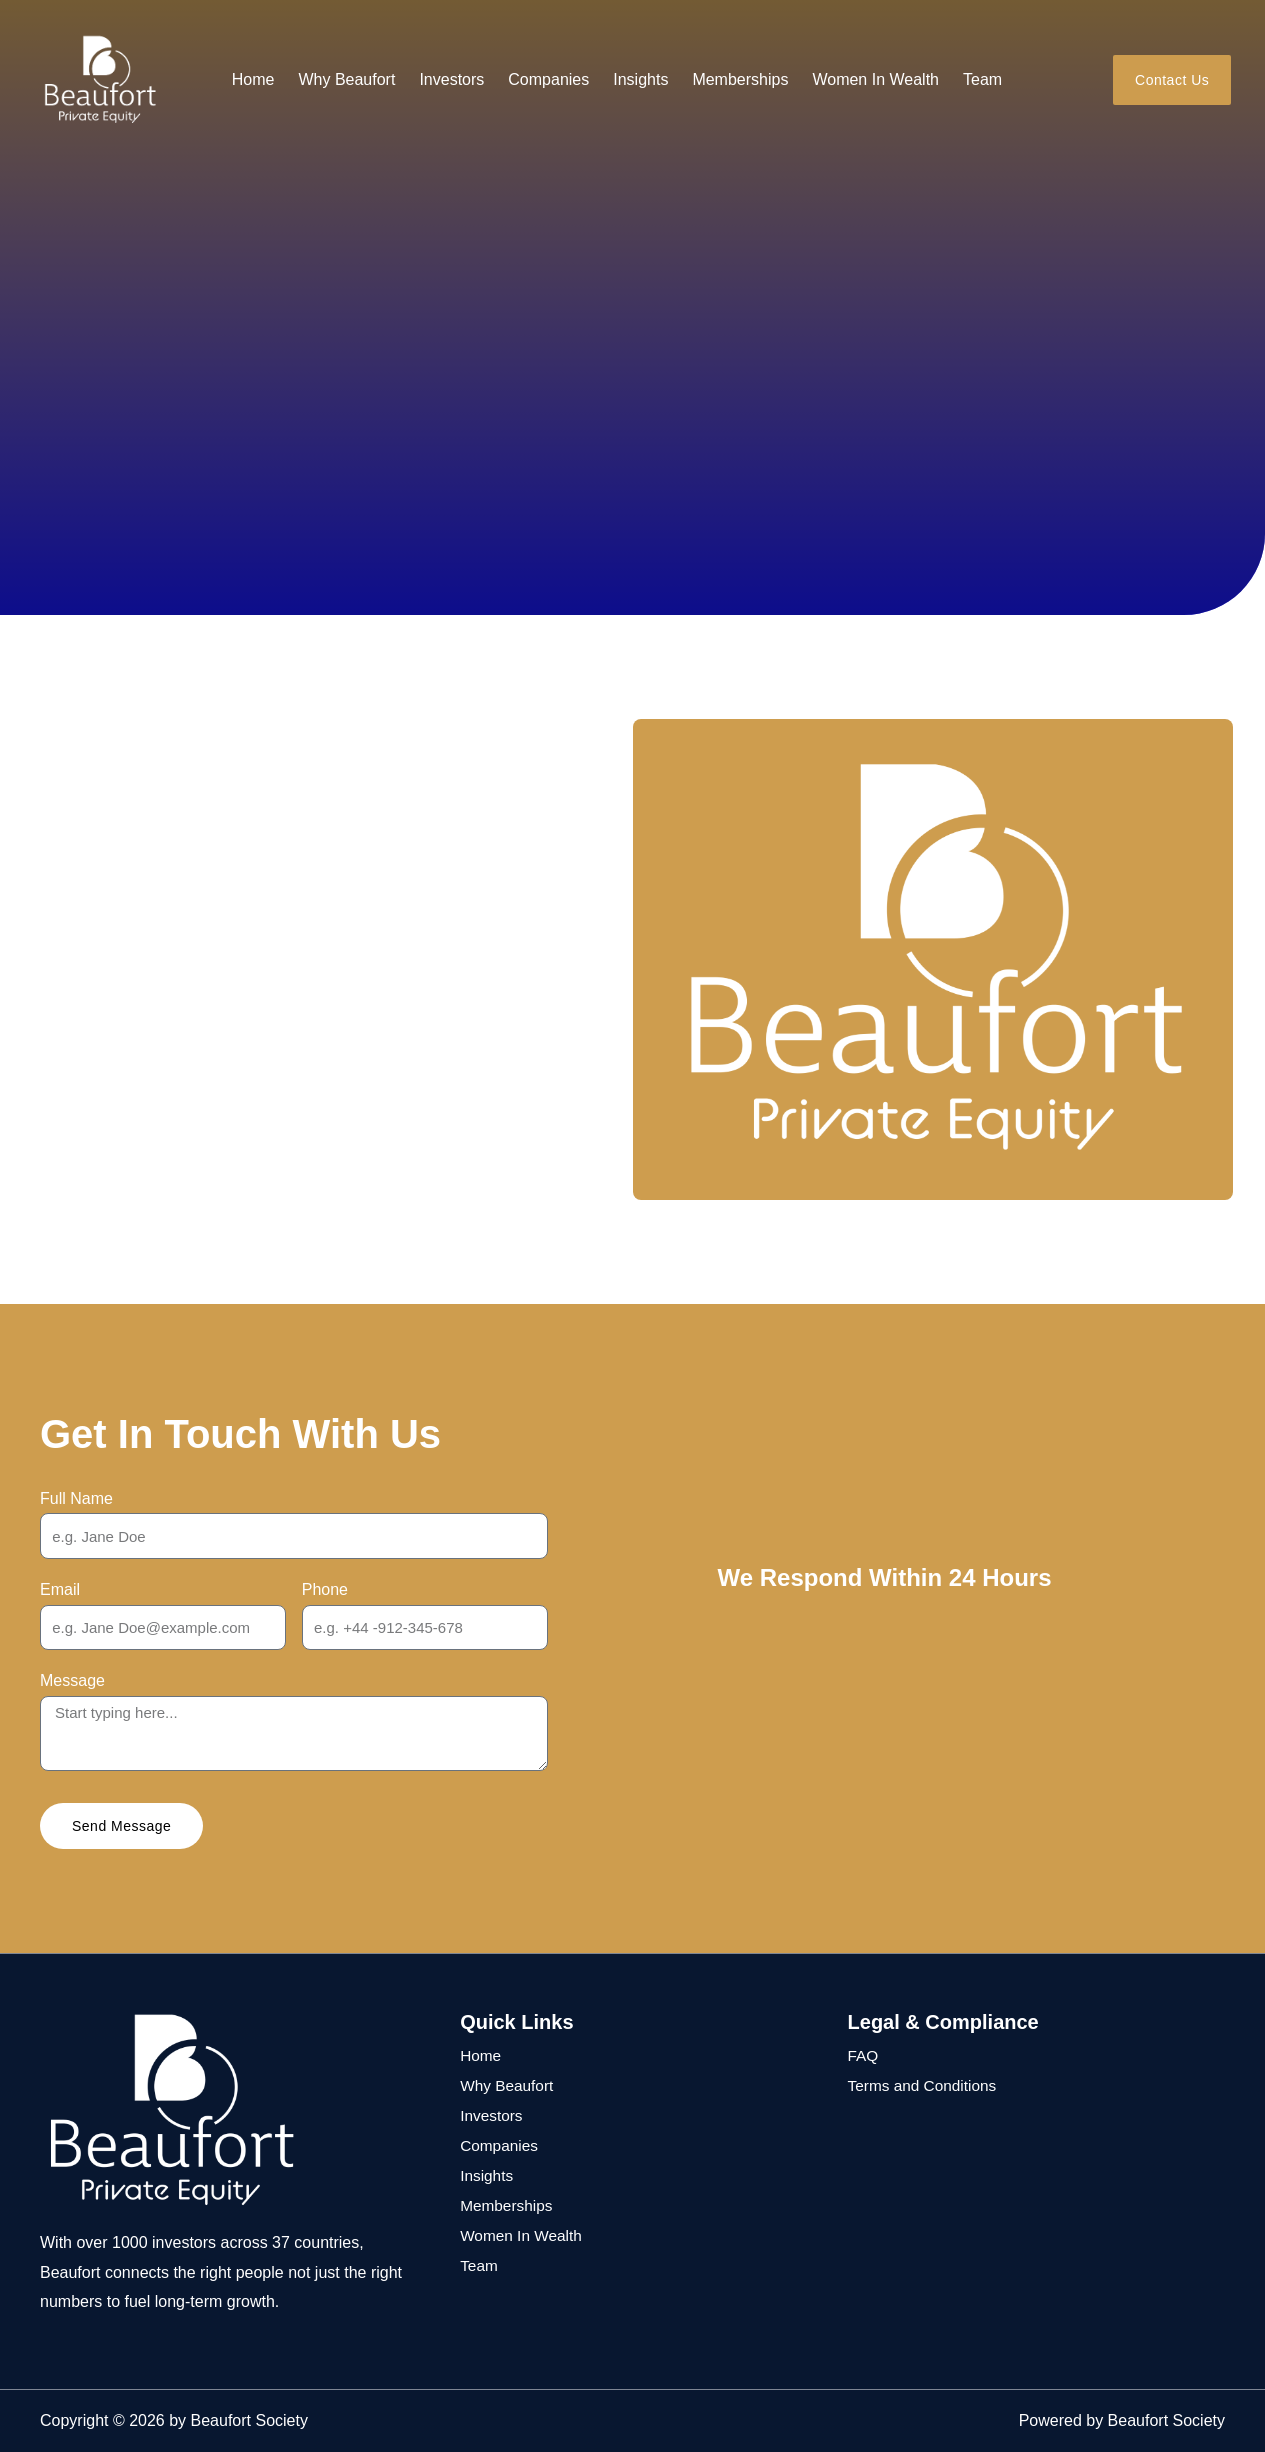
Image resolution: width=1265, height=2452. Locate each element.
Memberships (740, 79)
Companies (548, 79)
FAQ (864, 2055)
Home (253, 79)
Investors (451, 79)
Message (72, 1680)
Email (60, 1589)
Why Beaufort (346, 79)
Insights (640, 79)
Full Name (76, 1498)
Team (982, 79)
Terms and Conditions (925, 2085)
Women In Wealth (875, 79)
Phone (325, 1589)
